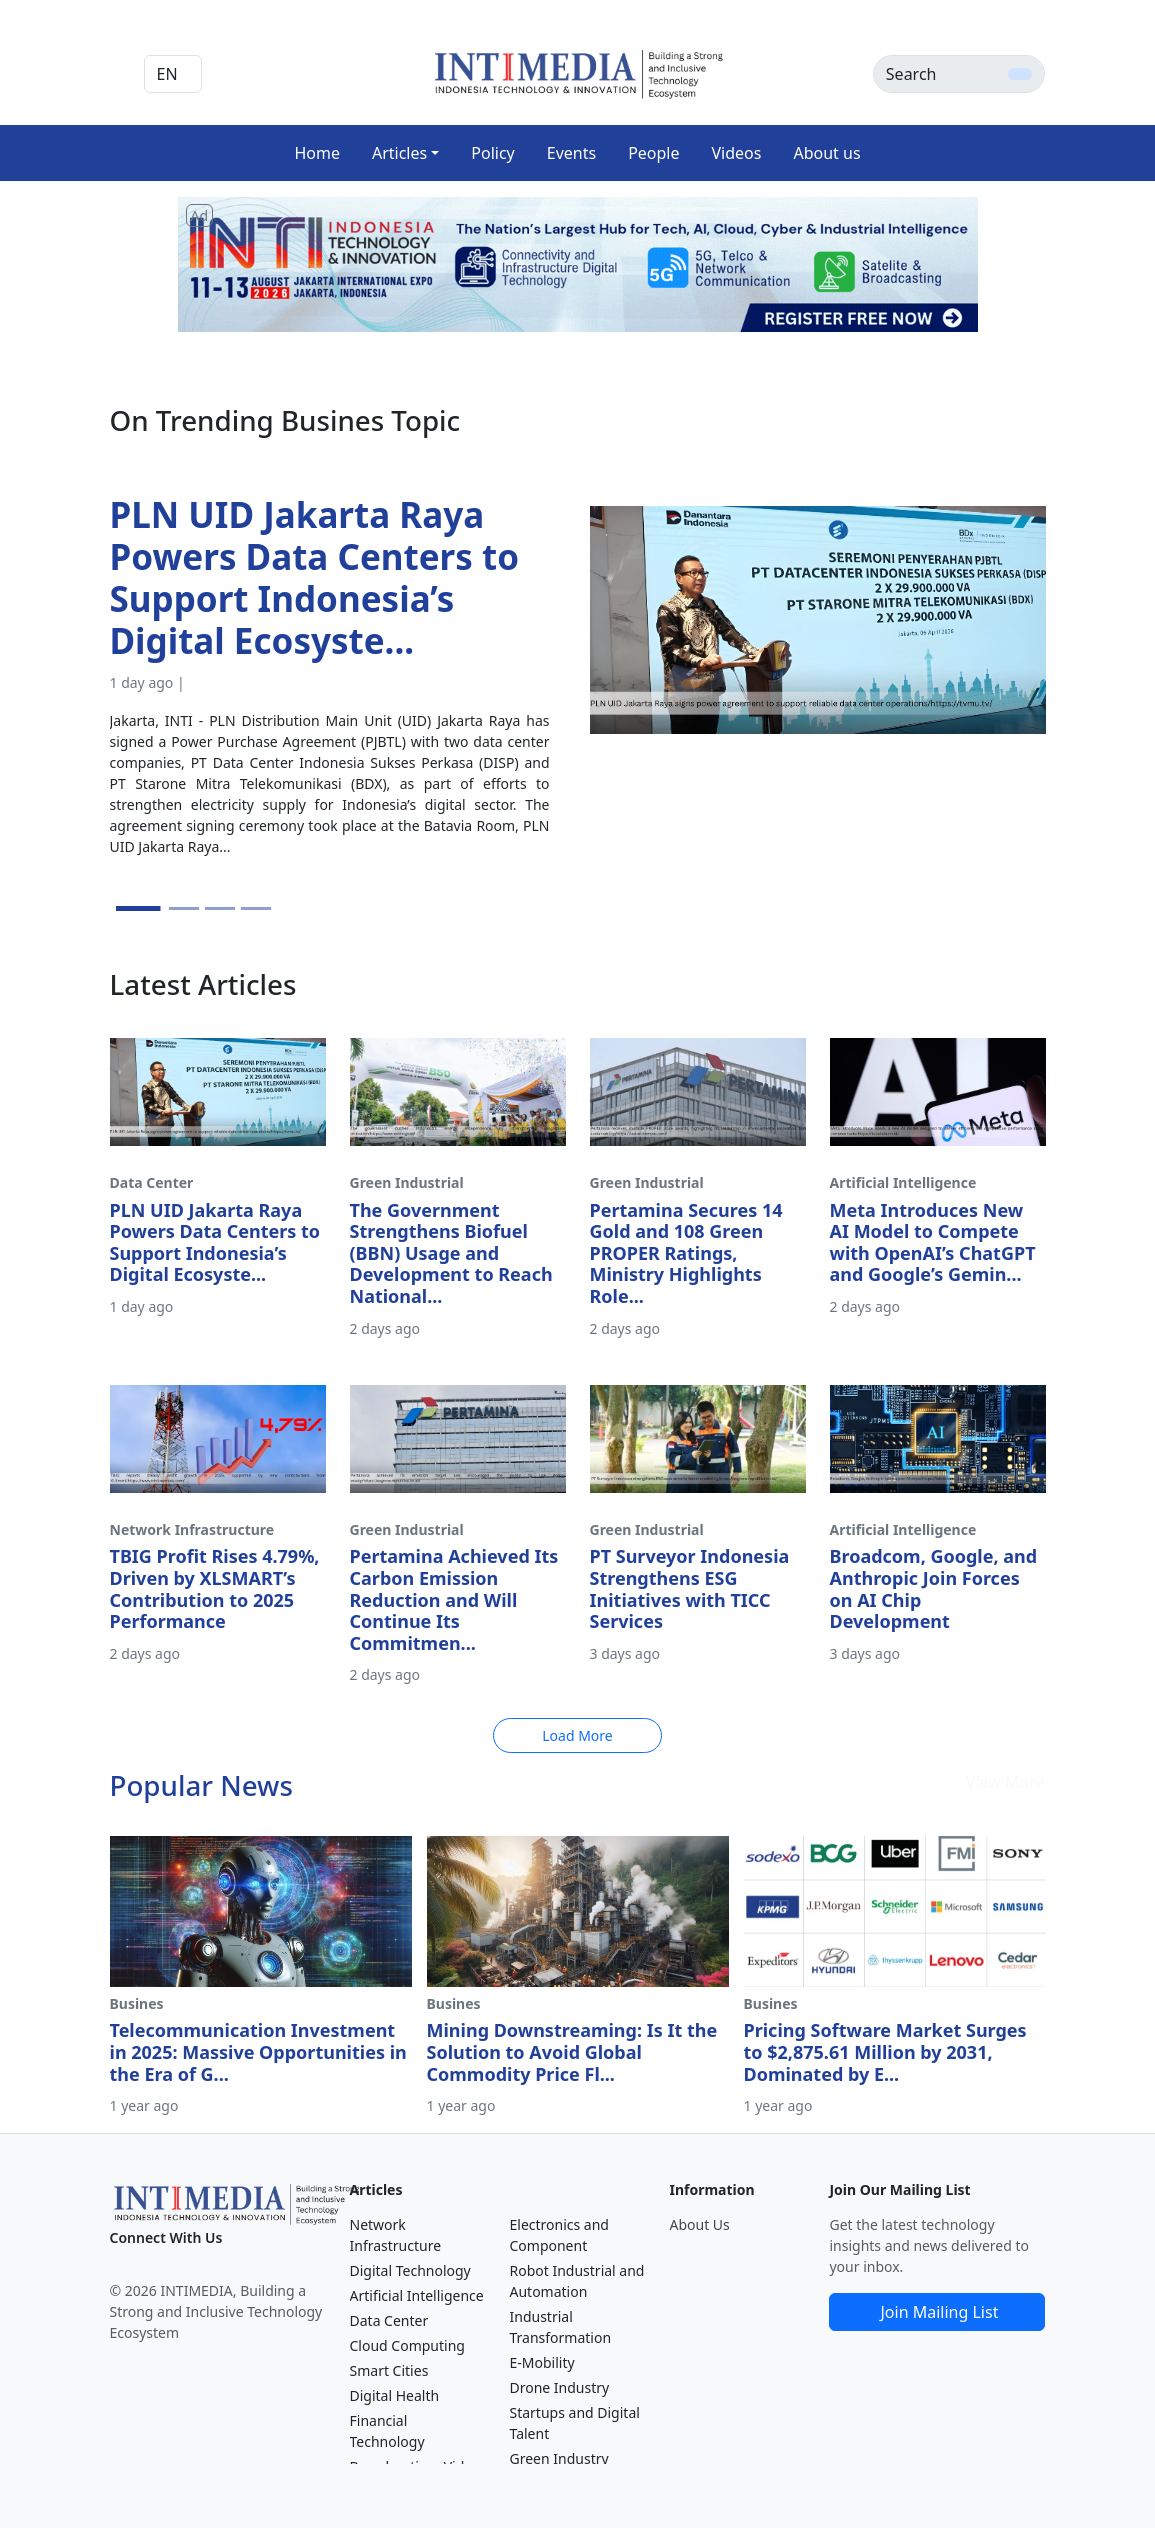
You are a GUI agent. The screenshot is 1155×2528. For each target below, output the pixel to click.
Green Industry (558, 2458)
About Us (699, 2224)
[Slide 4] (256, 908)
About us (826, 153)
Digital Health (395, 2395)
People (653, 153)
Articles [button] (399, 153)
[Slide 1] (137, 908)
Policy (492, 153)
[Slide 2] (184, 908)
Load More (577, 1735)
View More (1005, 1782)
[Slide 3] (220, 908)
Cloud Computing (407, 2345)
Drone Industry (559, 2387)
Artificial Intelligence (417, 2295)
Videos (737, 153)
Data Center (389, 2320)
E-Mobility (541, 2362)
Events (571, 153)
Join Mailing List (940, 2312)
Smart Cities (389, 2370)
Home (317, 153)
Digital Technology (410, 2270)
